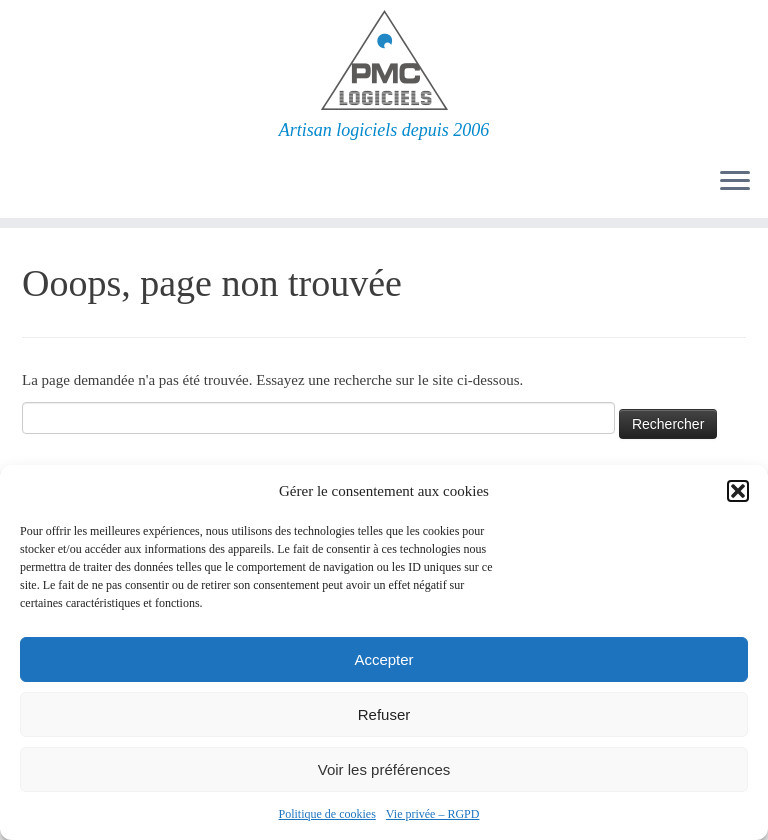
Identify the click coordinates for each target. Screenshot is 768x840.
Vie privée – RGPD (433, 814)
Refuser (384, 714)
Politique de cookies (327, 814)
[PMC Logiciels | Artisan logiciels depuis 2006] (384, 60)
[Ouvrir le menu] (735, 182)
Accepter (383, 659)
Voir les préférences (384, 769)
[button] (738, 491)
